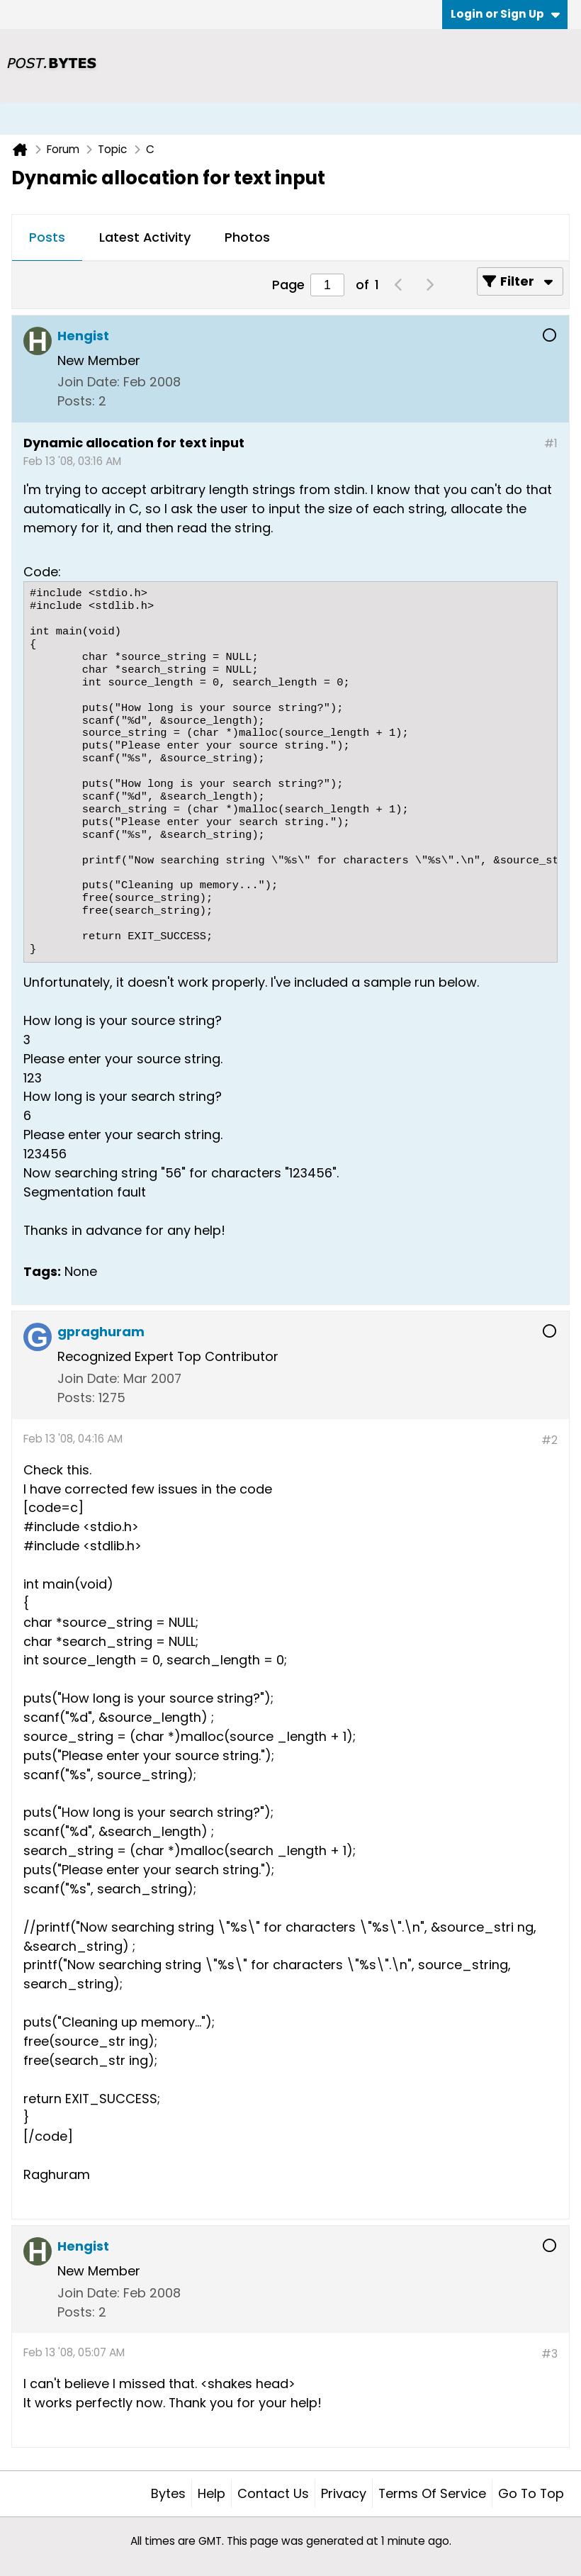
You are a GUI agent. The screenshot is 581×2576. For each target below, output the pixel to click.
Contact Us (273, 2493)
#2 (549, 1440)
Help (211, 2493)
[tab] (47, 238)
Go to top (531, 2493)
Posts (47, 237)
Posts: (76, 401)
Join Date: (88, 382)
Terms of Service (432, 2493)
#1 (551, 443)
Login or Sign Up (505, 13)
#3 (549, 2353)
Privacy (343, 2493)
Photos (247, 237)
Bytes (168, 2493)
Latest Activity (145, 237)
